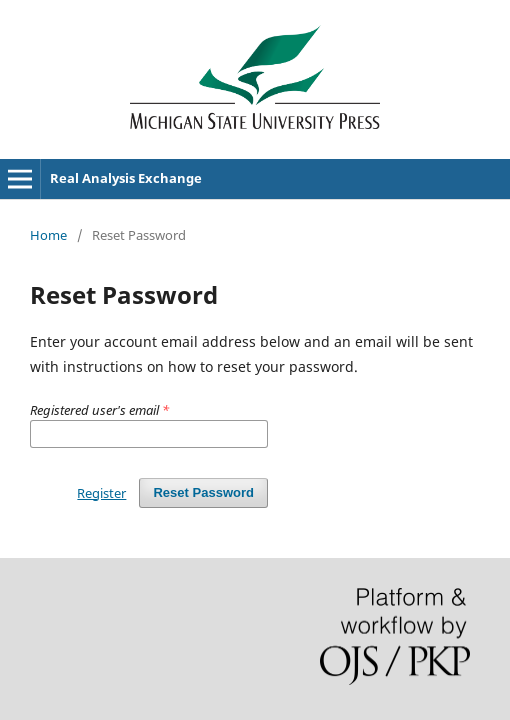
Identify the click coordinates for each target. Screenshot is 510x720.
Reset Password (203, 492)
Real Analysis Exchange (126, 178)
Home (48, 235)
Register (101, 493)
